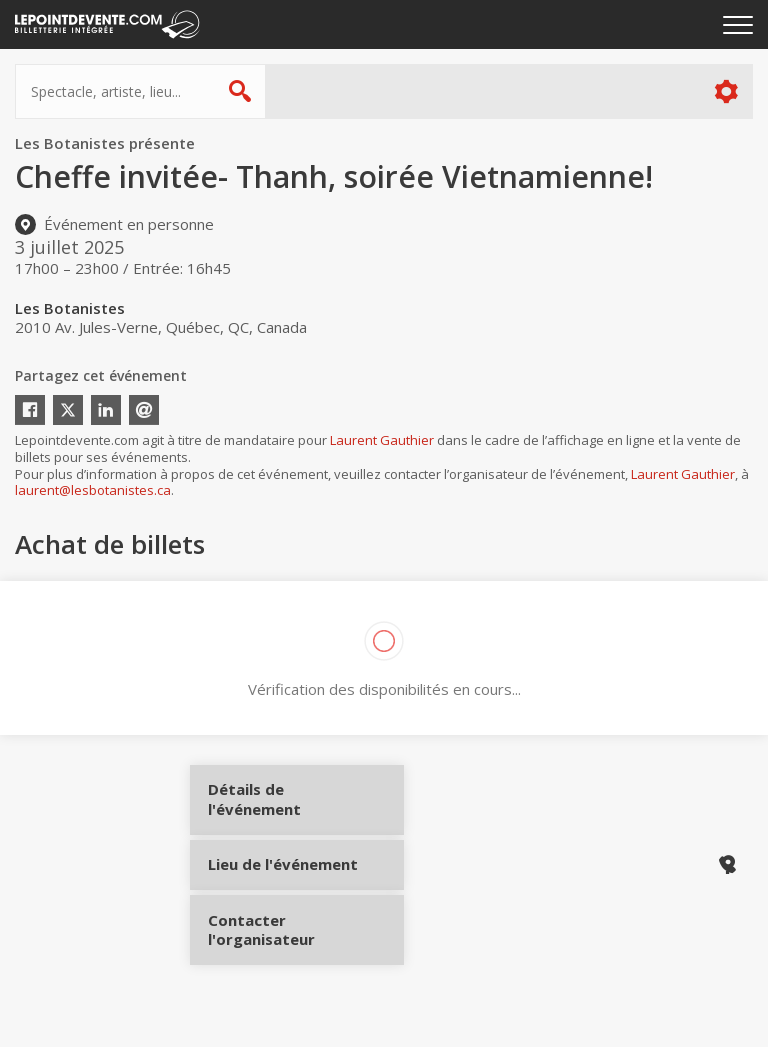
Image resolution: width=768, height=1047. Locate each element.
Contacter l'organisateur (282, 940)
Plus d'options (725, 91)
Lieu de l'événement (282, 873)
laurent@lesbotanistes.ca (93, 490)
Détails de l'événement (282, 806)
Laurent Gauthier (382, 440)
